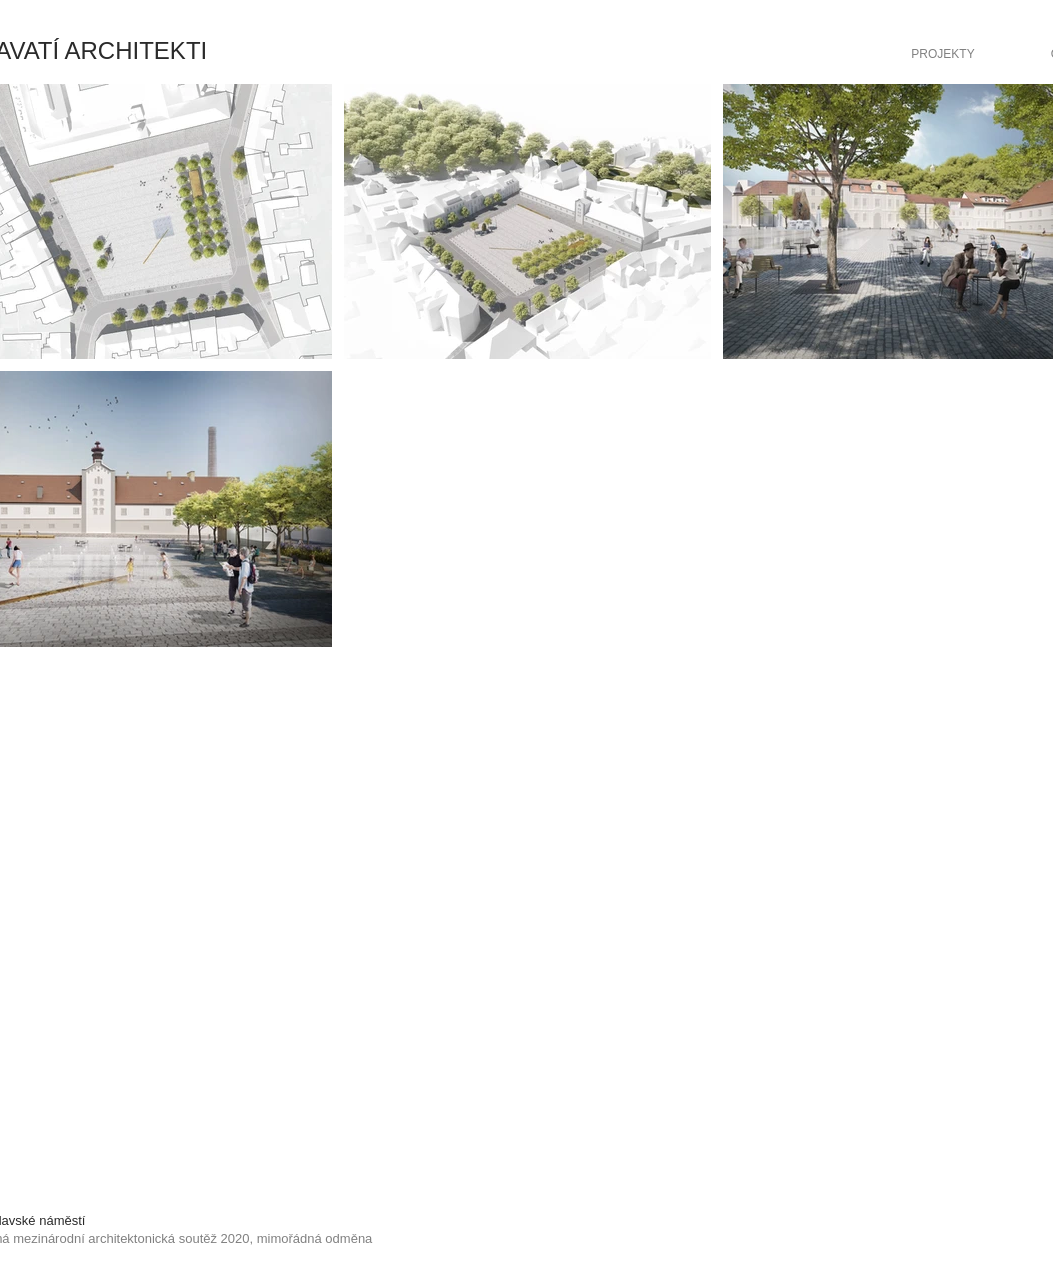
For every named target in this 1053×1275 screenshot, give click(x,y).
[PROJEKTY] (943, 54)
